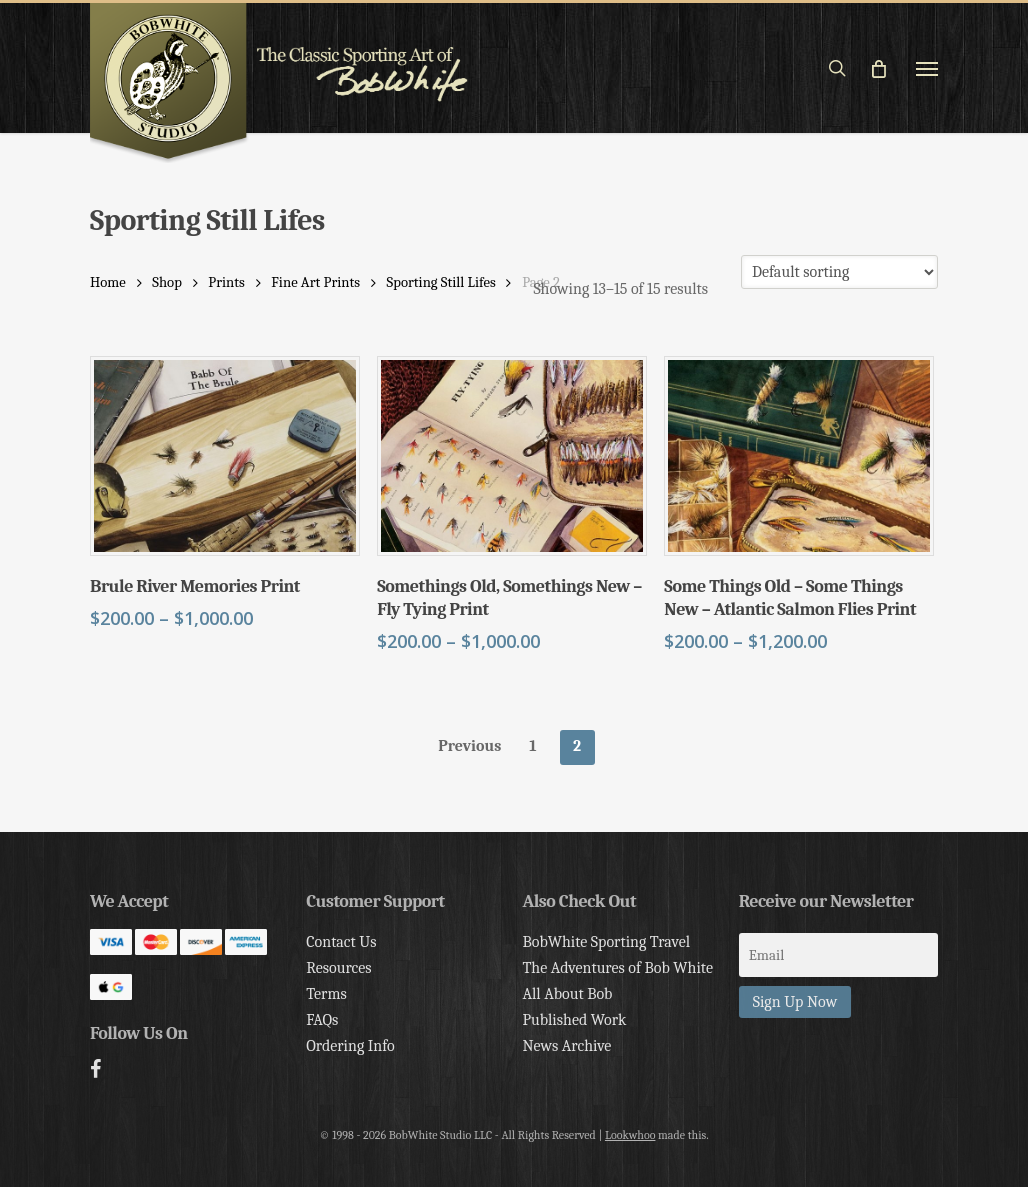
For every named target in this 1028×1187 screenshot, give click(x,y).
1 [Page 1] (532, 746)
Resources (338, 968)
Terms (326, 994)
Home (108, 282)
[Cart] (886, 68)
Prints (226, 282)
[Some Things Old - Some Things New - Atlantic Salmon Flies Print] (799, 456)
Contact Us (341, 942)
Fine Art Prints (315, 282)
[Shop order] (839, 272)
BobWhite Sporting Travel (606, 942)
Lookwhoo (630, 1135)
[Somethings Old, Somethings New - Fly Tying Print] (512, 456)
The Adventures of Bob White (617, 968)
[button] (927, 68)
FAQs (322, 1020)
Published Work (574, 1020)
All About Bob (567, 994)
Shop (167, 282)
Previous (469, 746)
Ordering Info (350, 1046)
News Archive (566, 1046)
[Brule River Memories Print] (225, 456)
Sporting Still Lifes (441, 282)
